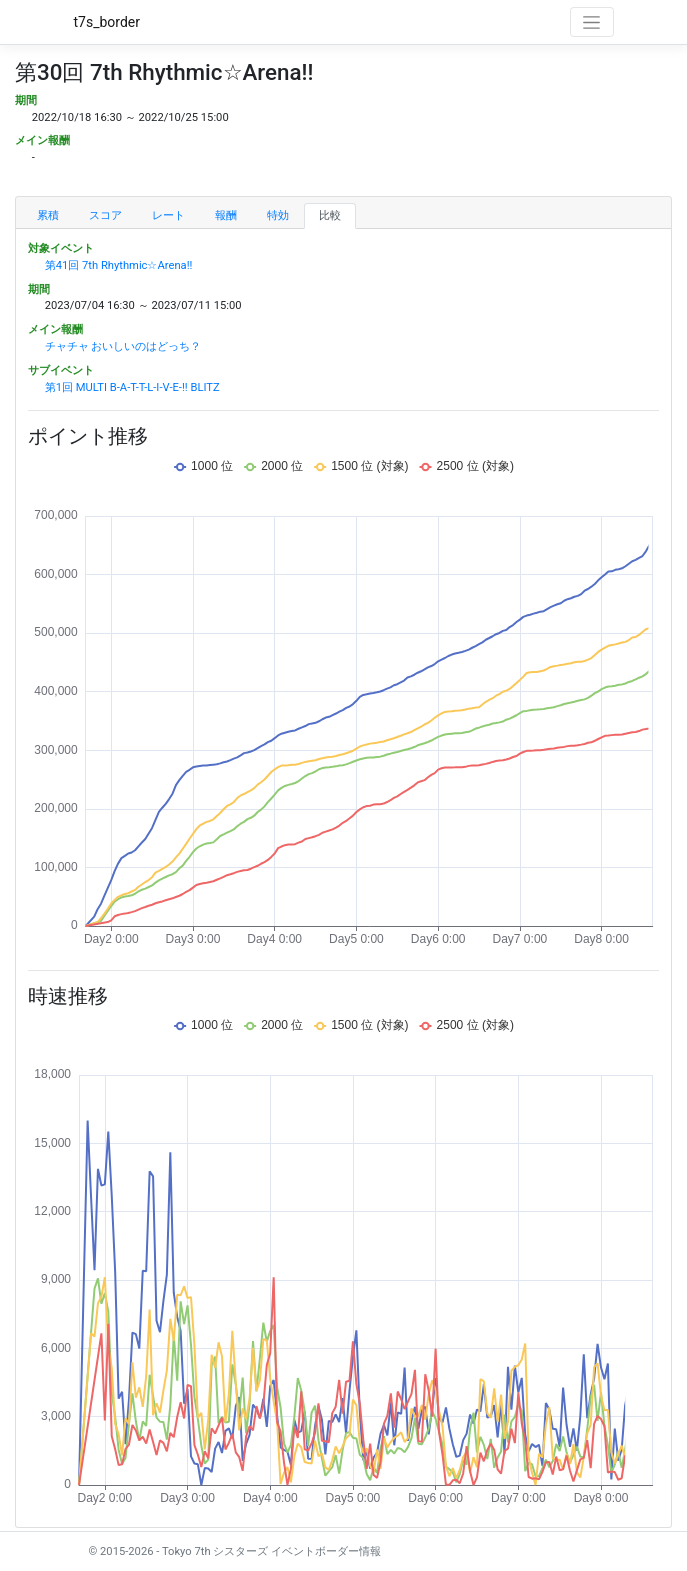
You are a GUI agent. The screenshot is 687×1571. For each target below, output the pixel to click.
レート (168, 215)
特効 (278, 215)
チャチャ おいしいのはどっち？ (123, 346)
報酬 (226, 215)
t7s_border (107, 22)
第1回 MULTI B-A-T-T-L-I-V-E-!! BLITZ (132, 387)
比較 (330, 215)
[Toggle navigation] (592, 22)
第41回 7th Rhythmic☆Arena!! (119, 265)
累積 (48, 215)
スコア (105, 215)
